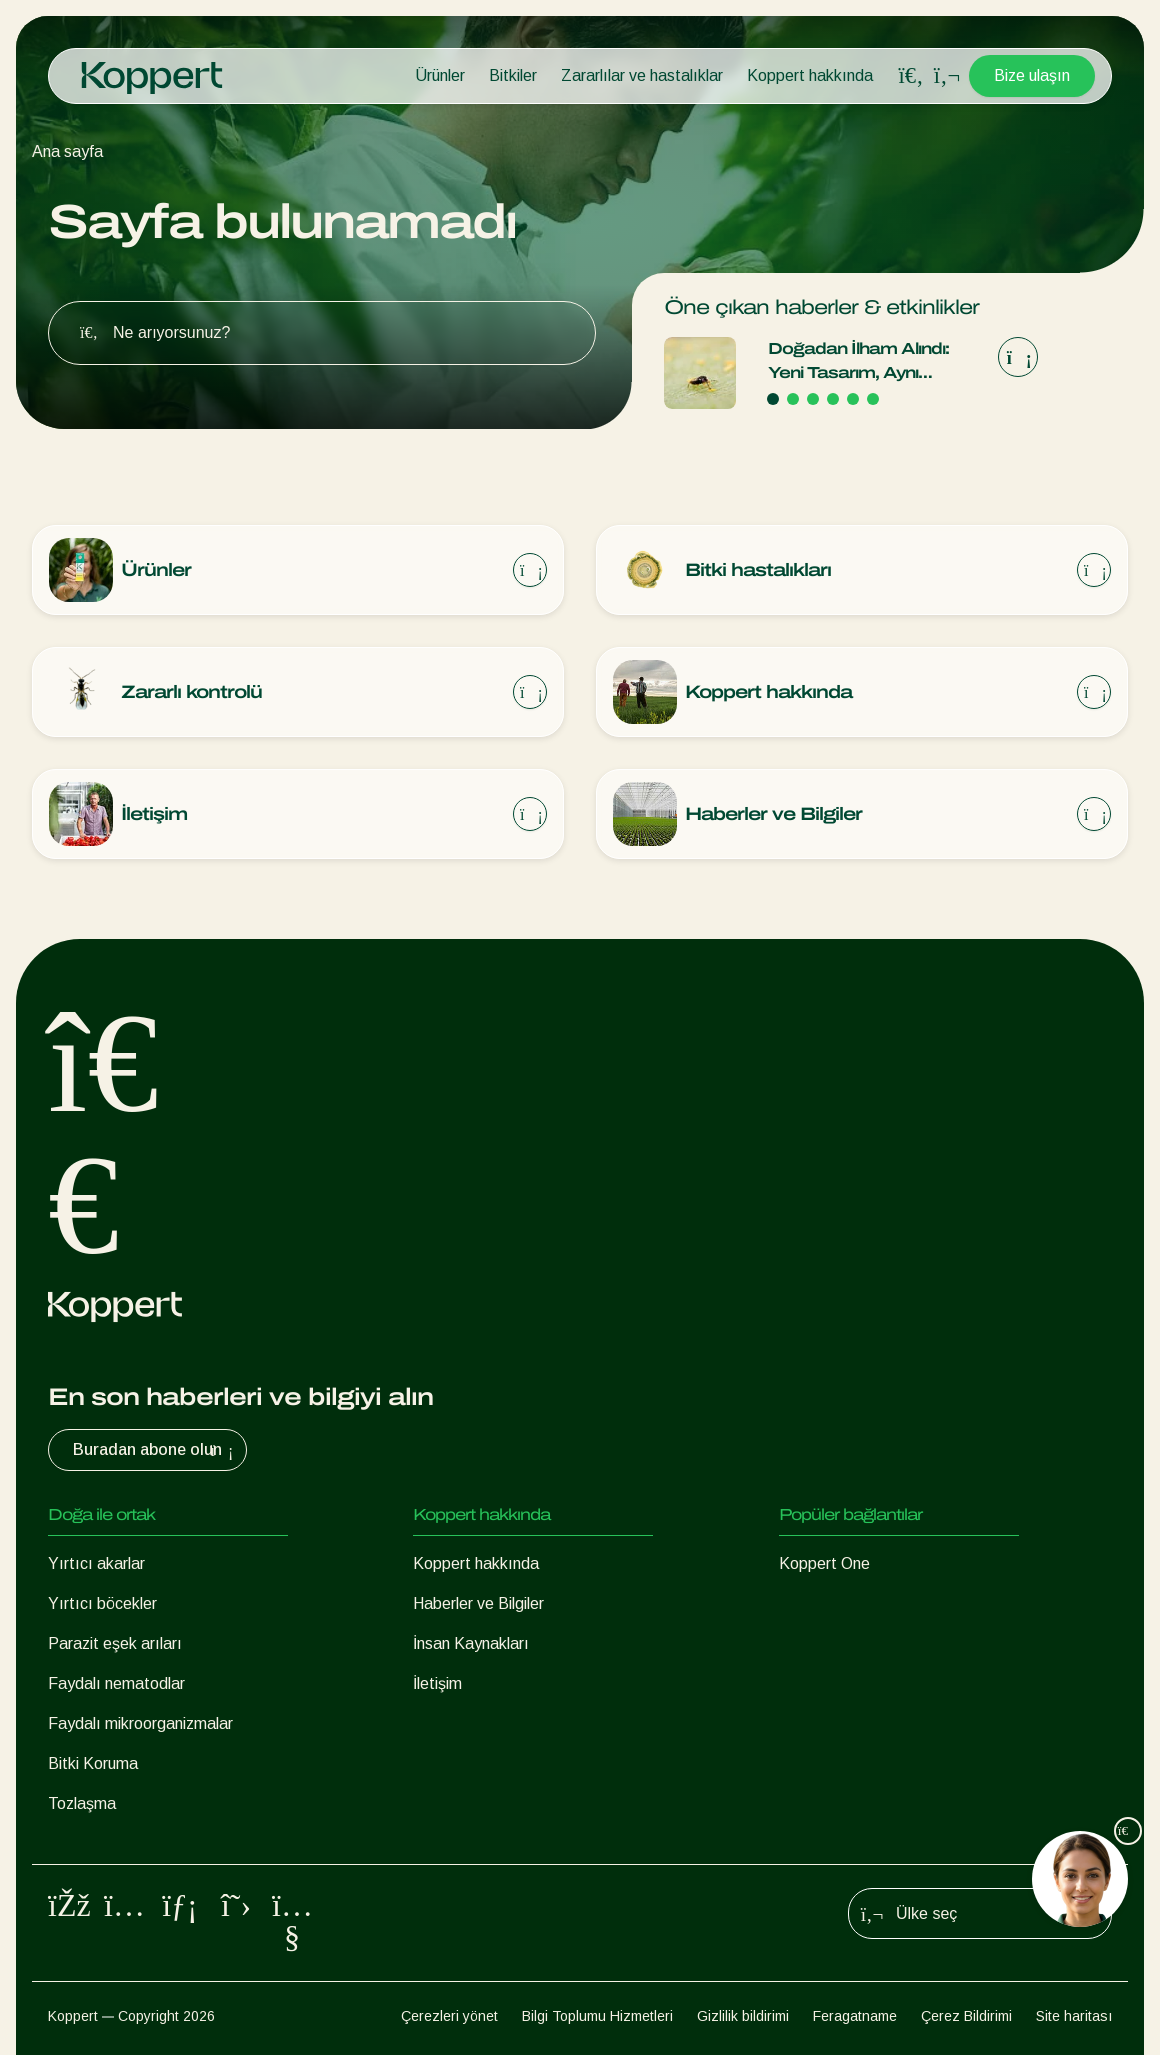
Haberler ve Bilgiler (478, 1603)
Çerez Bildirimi (966, 2016)
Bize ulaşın (1032, 75)
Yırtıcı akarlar (96, 1563)
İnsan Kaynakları (471, 1643)
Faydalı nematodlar (116, 1683)
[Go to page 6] (873, 399)
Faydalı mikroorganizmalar (140, 1723)
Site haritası (1074, 2016)
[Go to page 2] (793, 399)
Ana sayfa (67, 151)
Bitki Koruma (93, 1763)
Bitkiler (513, 75)
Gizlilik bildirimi (743, 2016)
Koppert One (824, 1563)
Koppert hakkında (810, 75)
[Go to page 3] (813, 399)
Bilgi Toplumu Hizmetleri (597, 2016)
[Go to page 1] (773, 399)
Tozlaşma (82, 1803)
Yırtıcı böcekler (102, 1603)
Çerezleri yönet (449, 2016)
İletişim (437, 1683)
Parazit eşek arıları (115, 1643)
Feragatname (855, 2016)
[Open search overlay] (911, 76)
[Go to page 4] (833, 399)
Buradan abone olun (155, 1450)
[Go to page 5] (853, 399)
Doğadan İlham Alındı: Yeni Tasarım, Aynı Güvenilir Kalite (858, 362)
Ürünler (440, 75)
